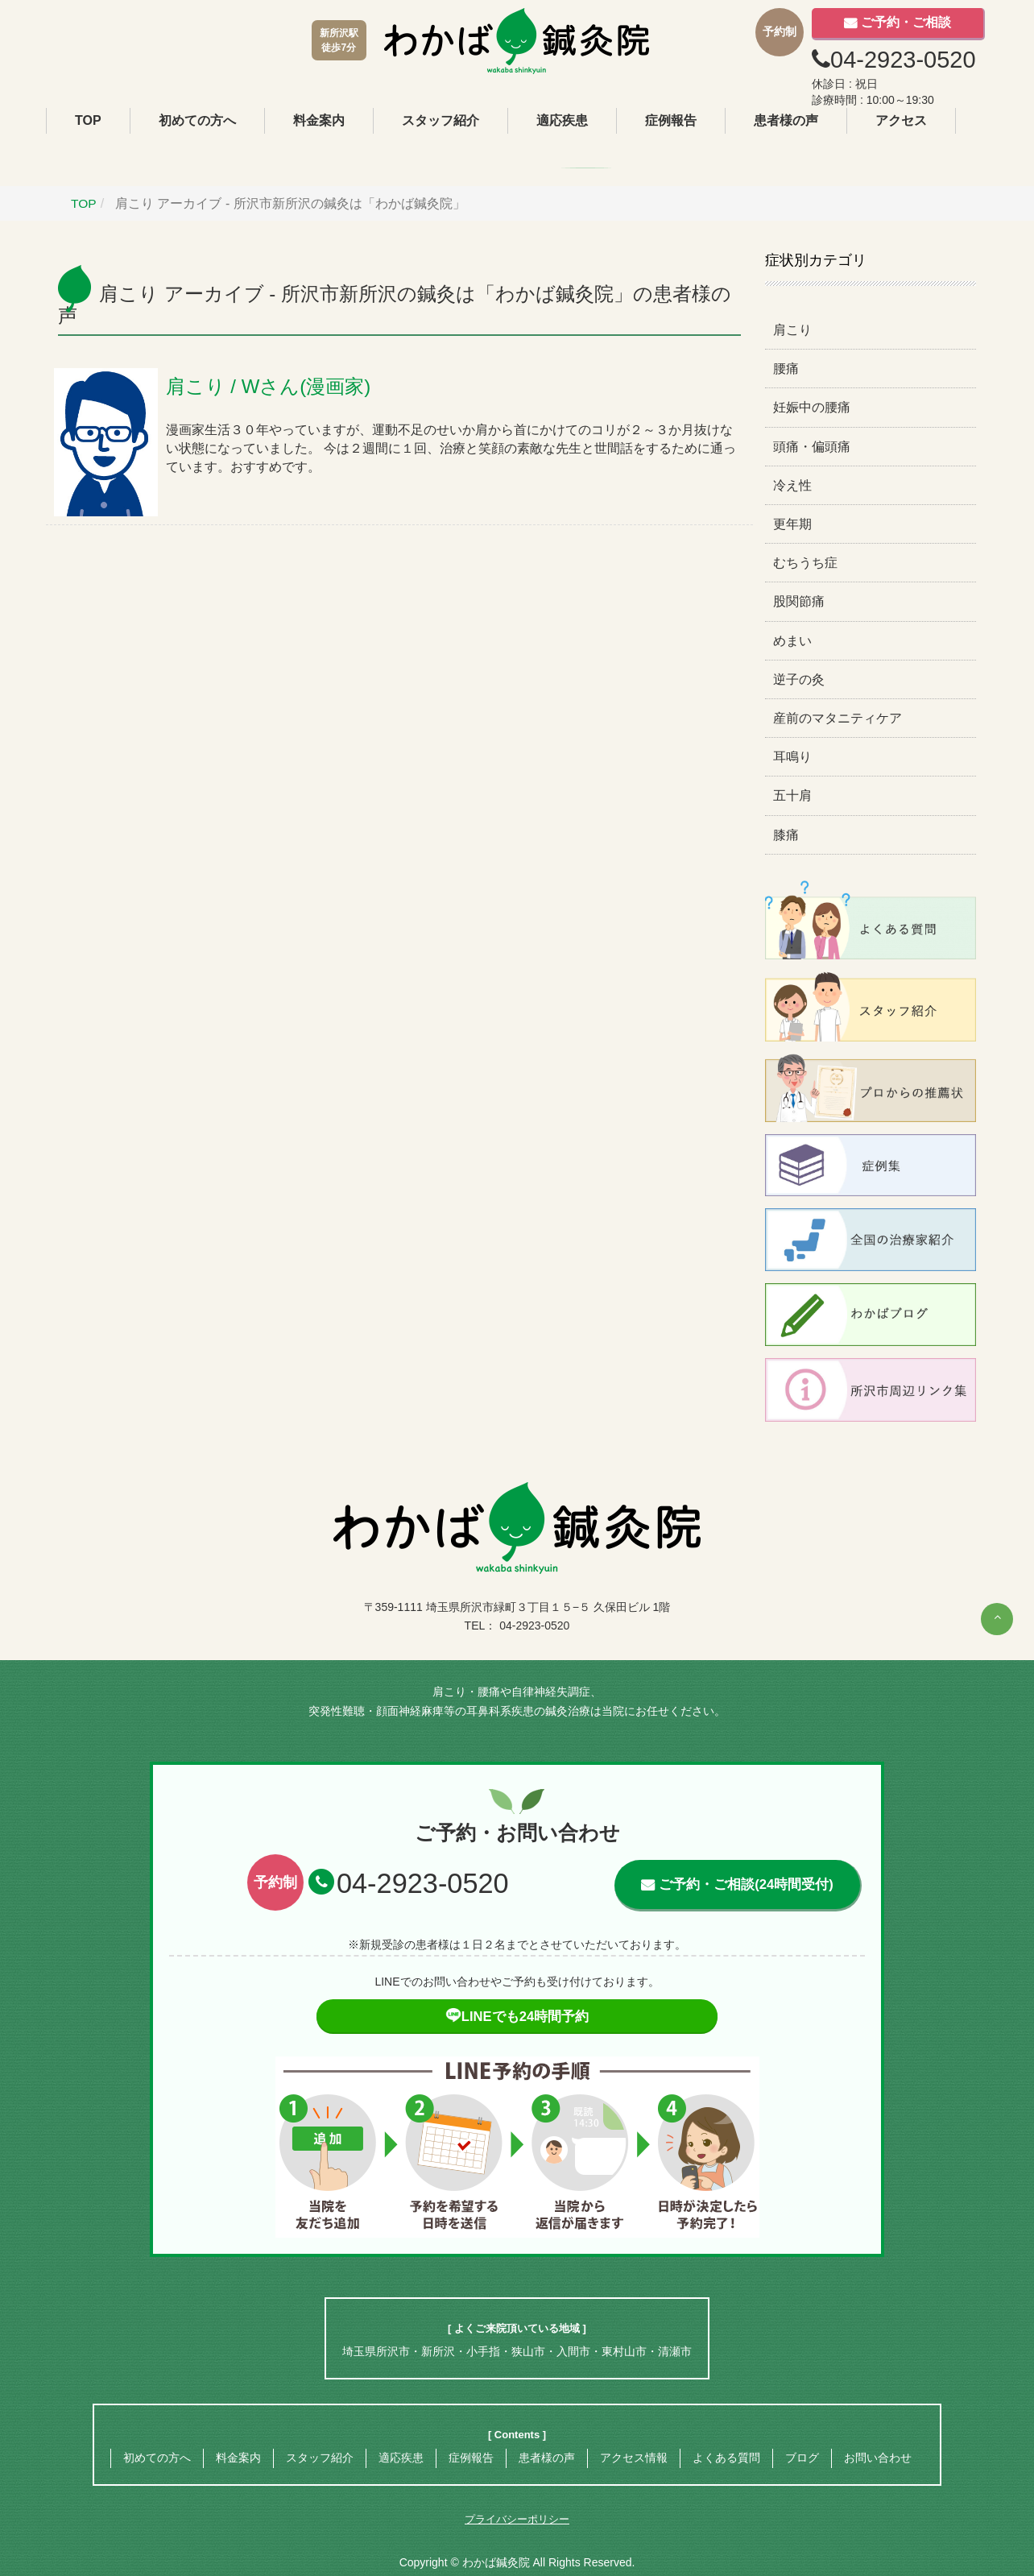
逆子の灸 (799, 679)
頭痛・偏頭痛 (811, 446)
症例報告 (671, 120)
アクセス (901, 120)
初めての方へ (197, 120)
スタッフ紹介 (440, 120)
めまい (792, 640)
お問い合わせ (878, 2458)
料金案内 (319, 120)
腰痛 (786, 368)
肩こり (792, 330)
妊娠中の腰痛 (811, 407)
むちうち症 (805, 562)
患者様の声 (786, 120)
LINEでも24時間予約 (517, 2017)
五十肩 (792, 795)
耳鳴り (792, 757)
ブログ (802, 2458)
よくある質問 (726, 2458)
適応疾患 (562, 120)
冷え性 (792, 485)
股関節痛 (799, 601)
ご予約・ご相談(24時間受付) (746, 1884)
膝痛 (786, 834)
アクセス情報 (634, 2458)
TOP (88, 120)
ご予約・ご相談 (906, 22)
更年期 (792, 524)
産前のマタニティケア (837, 718)
